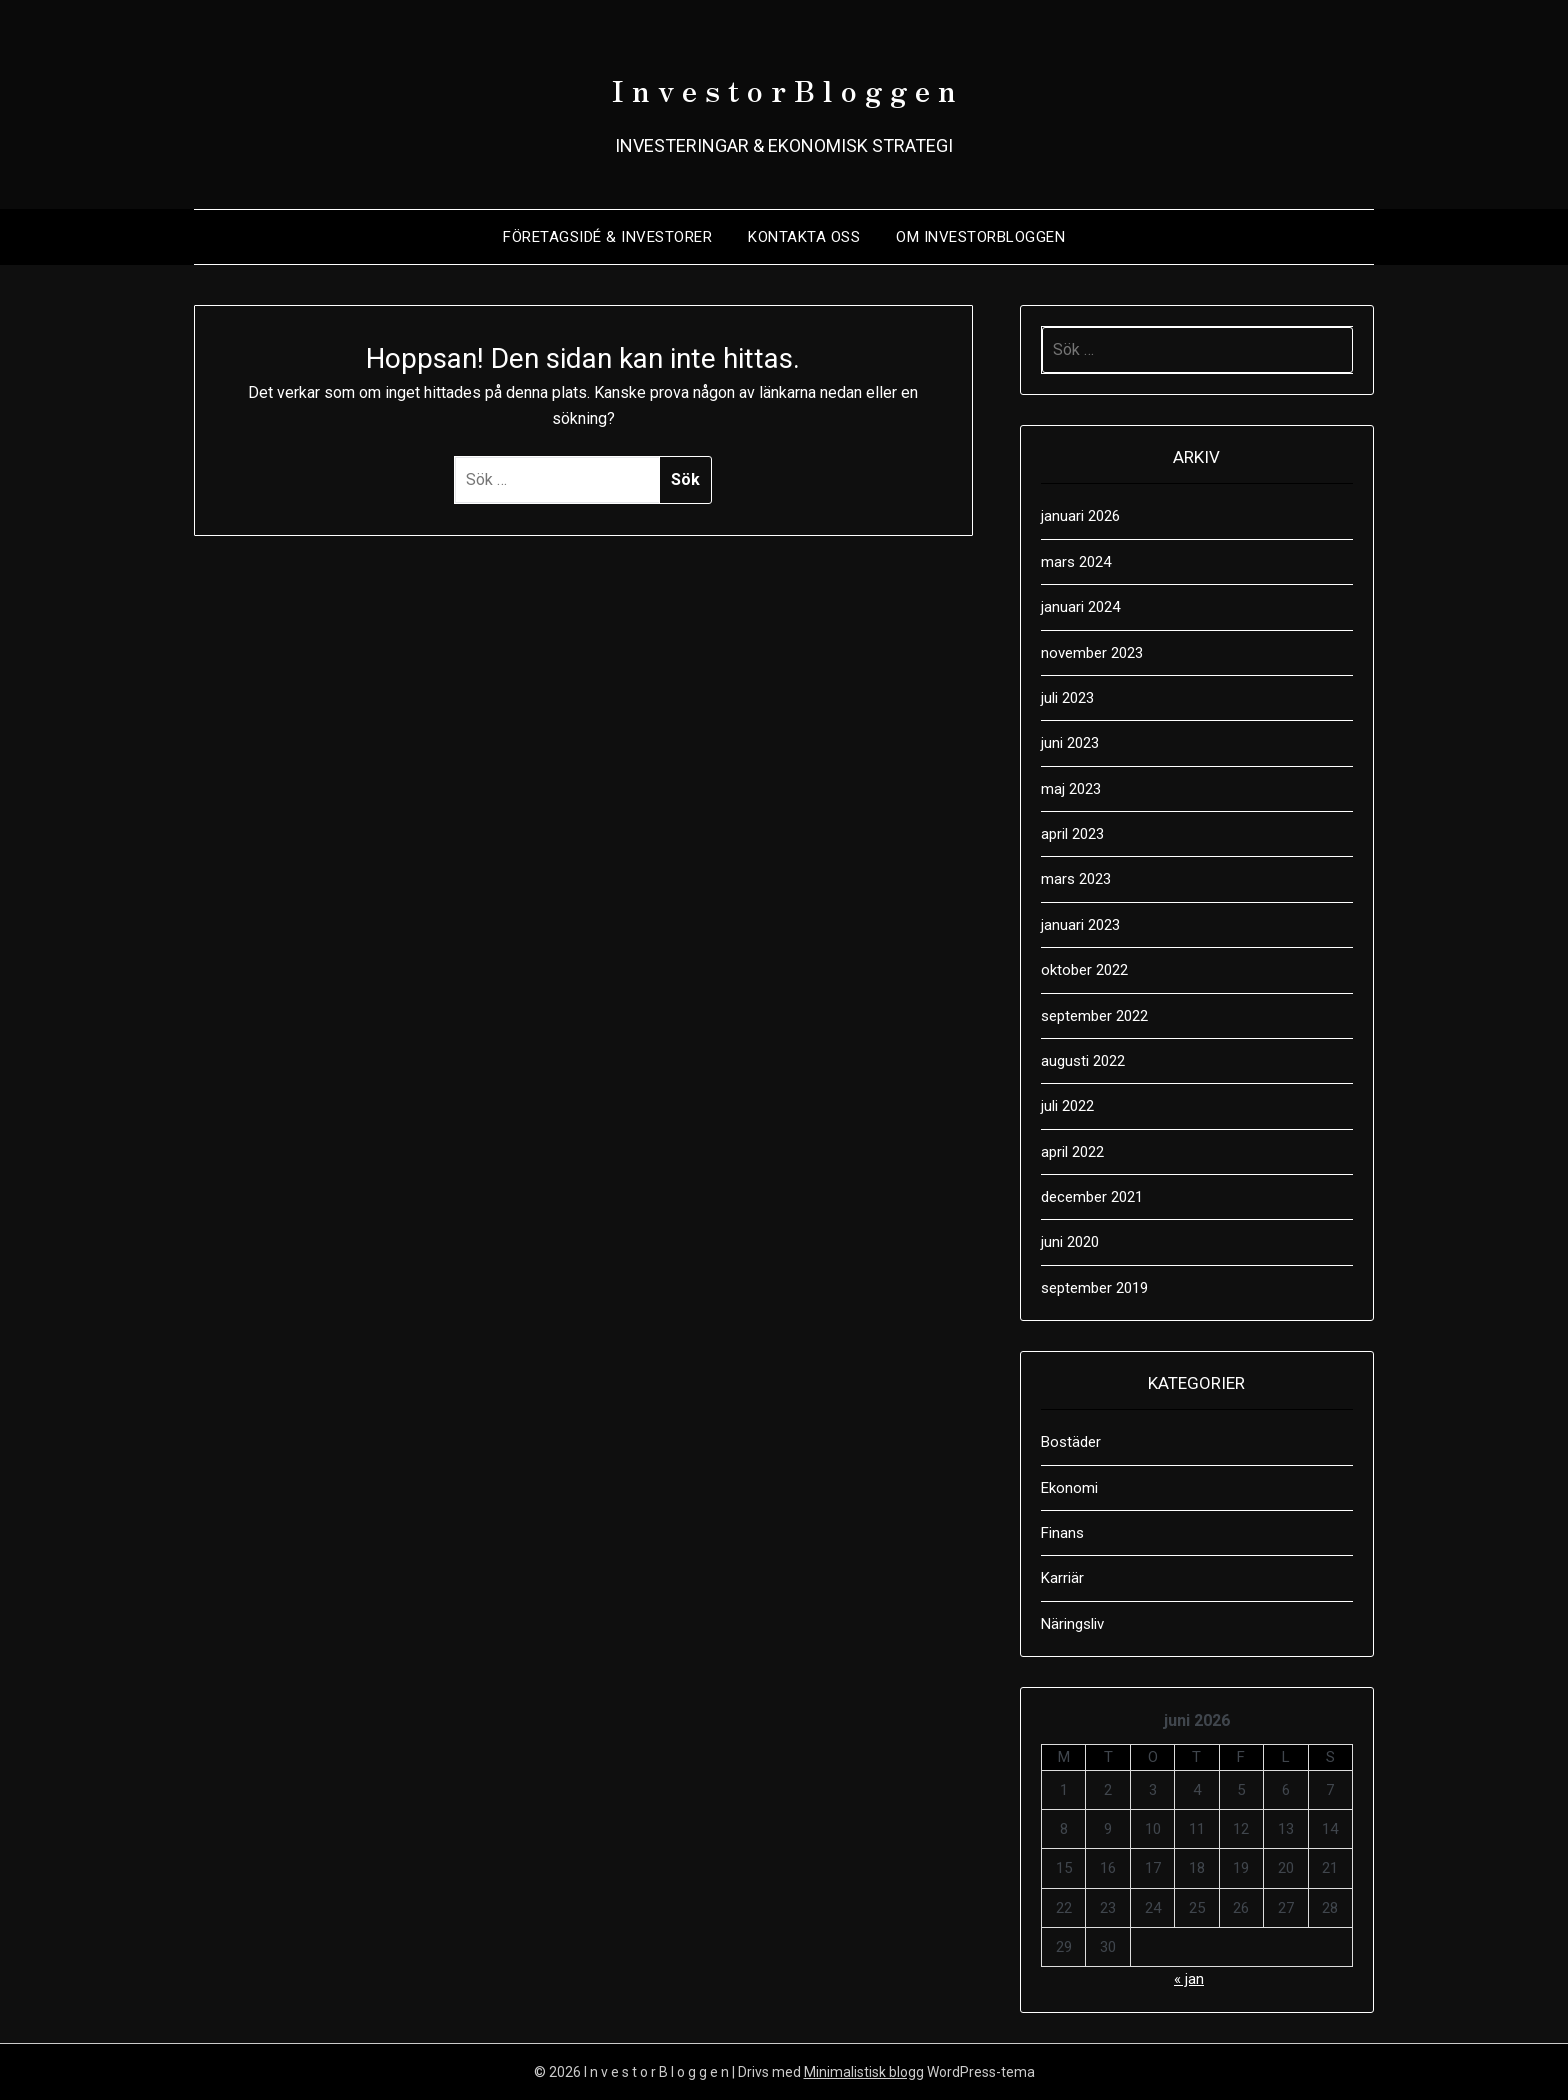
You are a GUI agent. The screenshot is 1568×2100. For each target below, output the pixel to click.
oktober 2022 (1084, 970)
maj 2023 (1071, 789)
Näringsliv (1072, 1624)
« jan (1189, 1979)
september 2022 (1094, 1016)
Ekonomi (1069, 1488)
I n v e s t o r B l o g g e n (784, 81)
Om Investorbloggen (980, 237)
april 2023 (1072, 834)
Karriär (1062, 1578)
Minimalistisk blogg (864, 2072)
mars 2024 (1076, 562)
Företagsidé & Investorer (607, 237)
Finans (1062, 1533)
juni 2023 (1070, 743)
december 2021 (1092, 1197)
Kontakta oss (804, 237)
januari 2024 (1080, 607)
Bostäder (1071, 1442)
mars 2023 (1076, 879)
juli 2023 (1067, 698)
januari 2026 (1080, 516)
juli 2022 (1067, 1106)
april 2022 (1072, 1152)
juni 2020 (1070, 1242)
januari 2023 (1080, 925)
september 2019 (1094, 1288)
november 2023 (1092, 653)
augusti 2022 (1083, 1061)
